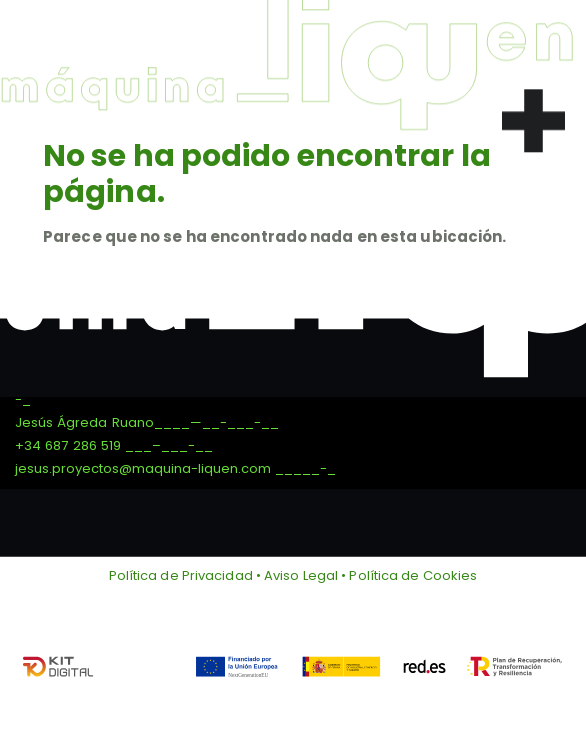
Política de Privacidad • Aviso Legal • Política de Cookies (293, 575)
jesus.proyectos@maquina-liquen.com (143, 468)
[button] (533, 113)
